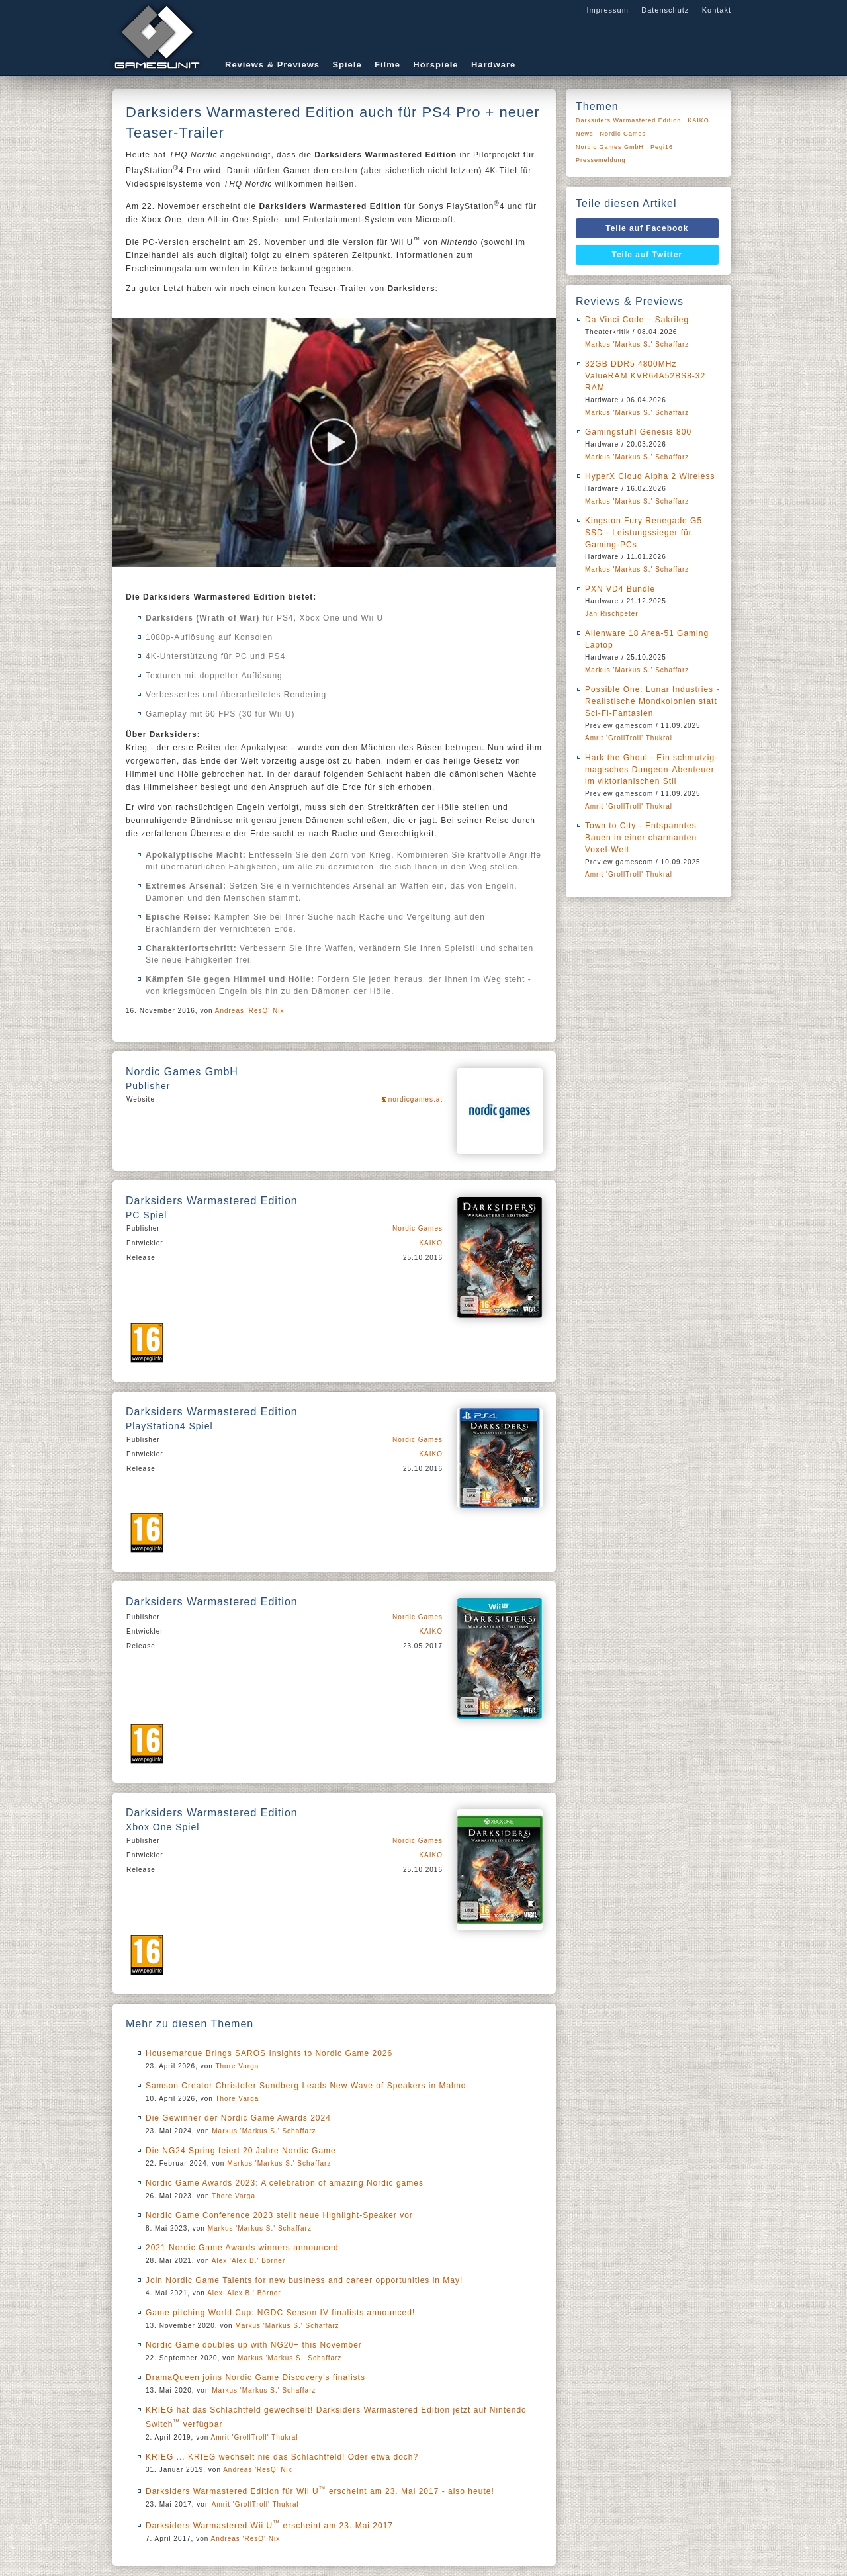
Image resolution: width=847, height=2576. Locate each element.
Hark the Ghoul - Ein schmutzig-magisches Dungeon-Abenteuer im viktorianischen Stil (651, 769)
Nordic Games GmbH (610, 147)
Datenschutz (665, 10)
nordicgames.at (415, 1099)
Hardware (493, 64)
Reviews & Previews (272, 64)
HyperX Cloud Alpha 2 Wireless (650, 476)
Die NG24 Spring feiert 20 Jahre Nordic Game (241, 2150)
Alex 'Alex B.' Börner (249, 2260)
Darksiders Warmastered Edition (628, 120)
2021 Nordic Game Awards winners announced (242, 2247)
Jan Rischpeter (612, 613)
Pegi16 (661, 147)
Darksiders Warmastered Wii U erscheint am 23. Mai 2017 (269, 2525)
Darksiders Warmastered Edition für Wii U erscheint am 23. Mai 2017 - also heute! (320, 2491)
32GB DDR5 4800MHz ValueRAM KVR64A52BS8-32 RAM (645, 375)
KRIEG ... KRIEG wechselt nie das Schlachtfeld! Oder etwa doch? (282, 2457)
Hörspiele (435, 64)
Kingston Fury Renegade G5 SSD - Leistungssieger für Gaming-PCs (643, 532)
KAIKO (431, 1243)
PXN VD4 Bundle (620, 589)
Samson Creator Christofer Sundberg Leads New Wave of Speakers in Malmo (306, 2085)
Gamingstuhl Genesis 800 (638, 432)
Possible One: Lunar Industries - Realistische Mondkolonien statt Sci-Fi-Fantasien (652, 701)
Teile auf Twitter (647, 254)
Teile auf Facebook (646, 228)
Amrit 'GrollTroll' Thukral (254, 2437)
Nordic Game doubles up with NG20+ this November (254, 2345)
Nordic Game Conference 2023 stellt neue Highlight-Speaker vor (279, 2215)
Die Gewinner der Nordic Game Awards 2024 (238, 2118)
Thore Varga (237, 2066)
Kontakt (716, 10)
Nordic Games (417, 1228)
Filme (387, 64)
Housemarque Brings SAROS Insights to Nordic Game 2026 (269, 2053)
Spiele (346, 64)
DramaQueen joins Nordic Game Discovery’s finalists (255, 2377)
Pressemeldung (601, 160)
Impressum (607, 10)
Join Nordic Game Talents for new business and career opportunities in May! (304, 2280)
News (585, 133)
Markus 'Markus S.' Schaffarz (264, 2131)
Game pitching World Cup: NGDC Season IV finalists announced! (280, 2312)
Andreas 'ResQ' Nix (250, 1010)
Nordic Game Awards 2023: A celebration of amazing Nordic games (285, 2183)
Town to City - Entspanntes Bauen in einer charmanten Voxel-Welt (641, 837)
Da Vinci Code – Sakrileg (637, 319)
